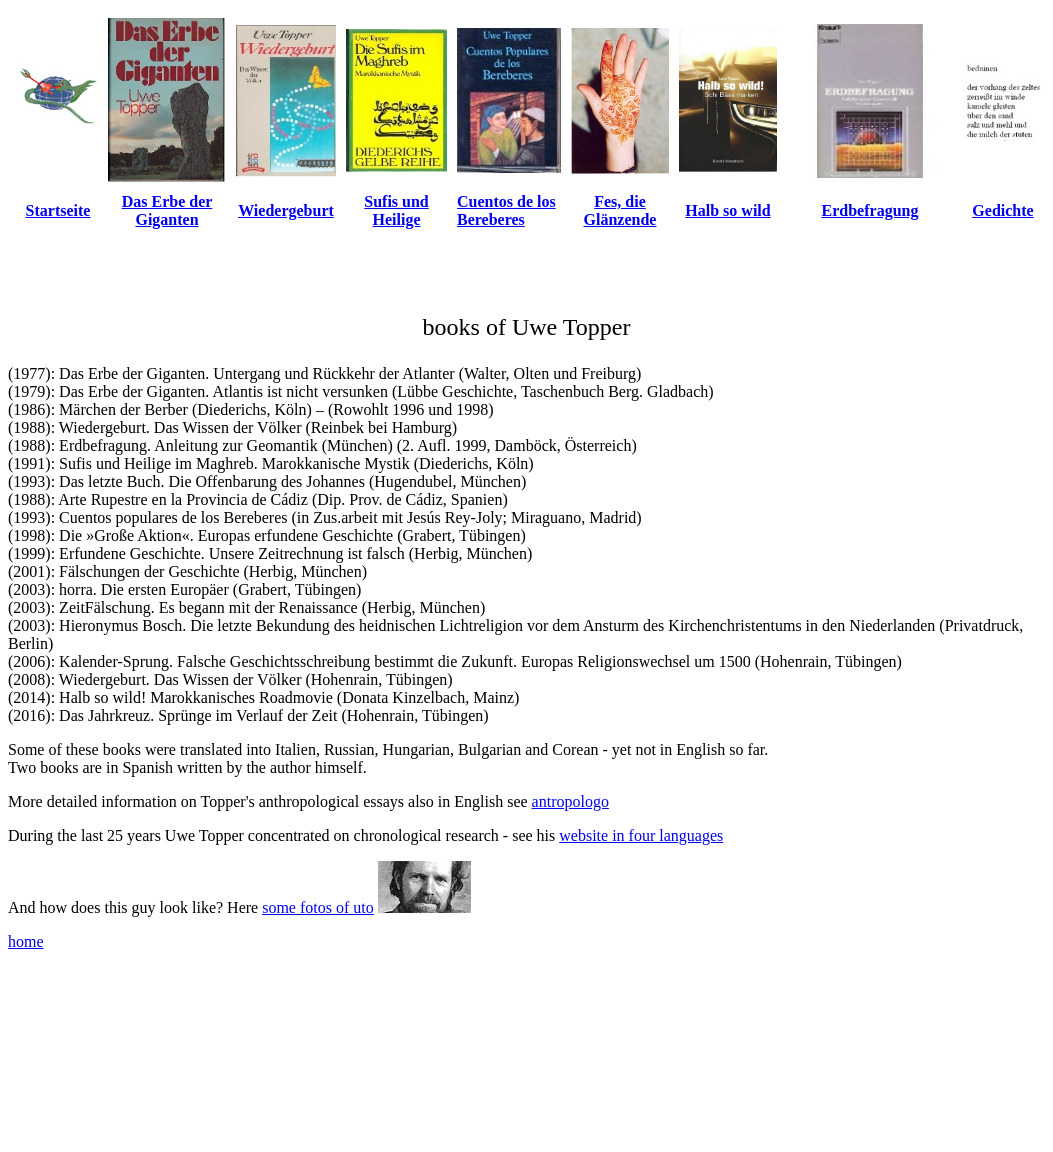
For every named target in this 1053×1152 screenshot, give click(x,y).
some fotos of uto (318, 907)
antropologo (570, 801)
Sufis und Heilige (396, 210)
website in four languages (641, 835)
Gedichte (1002, 210)
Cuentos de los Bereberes (506, 210)
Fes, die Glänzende (620, 210)
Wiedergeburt (286, 210)
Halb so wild (727, 210)
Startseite (58, 210)
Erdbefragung (870, 210)
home (26, 941)
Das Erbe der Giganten (167, 210)
